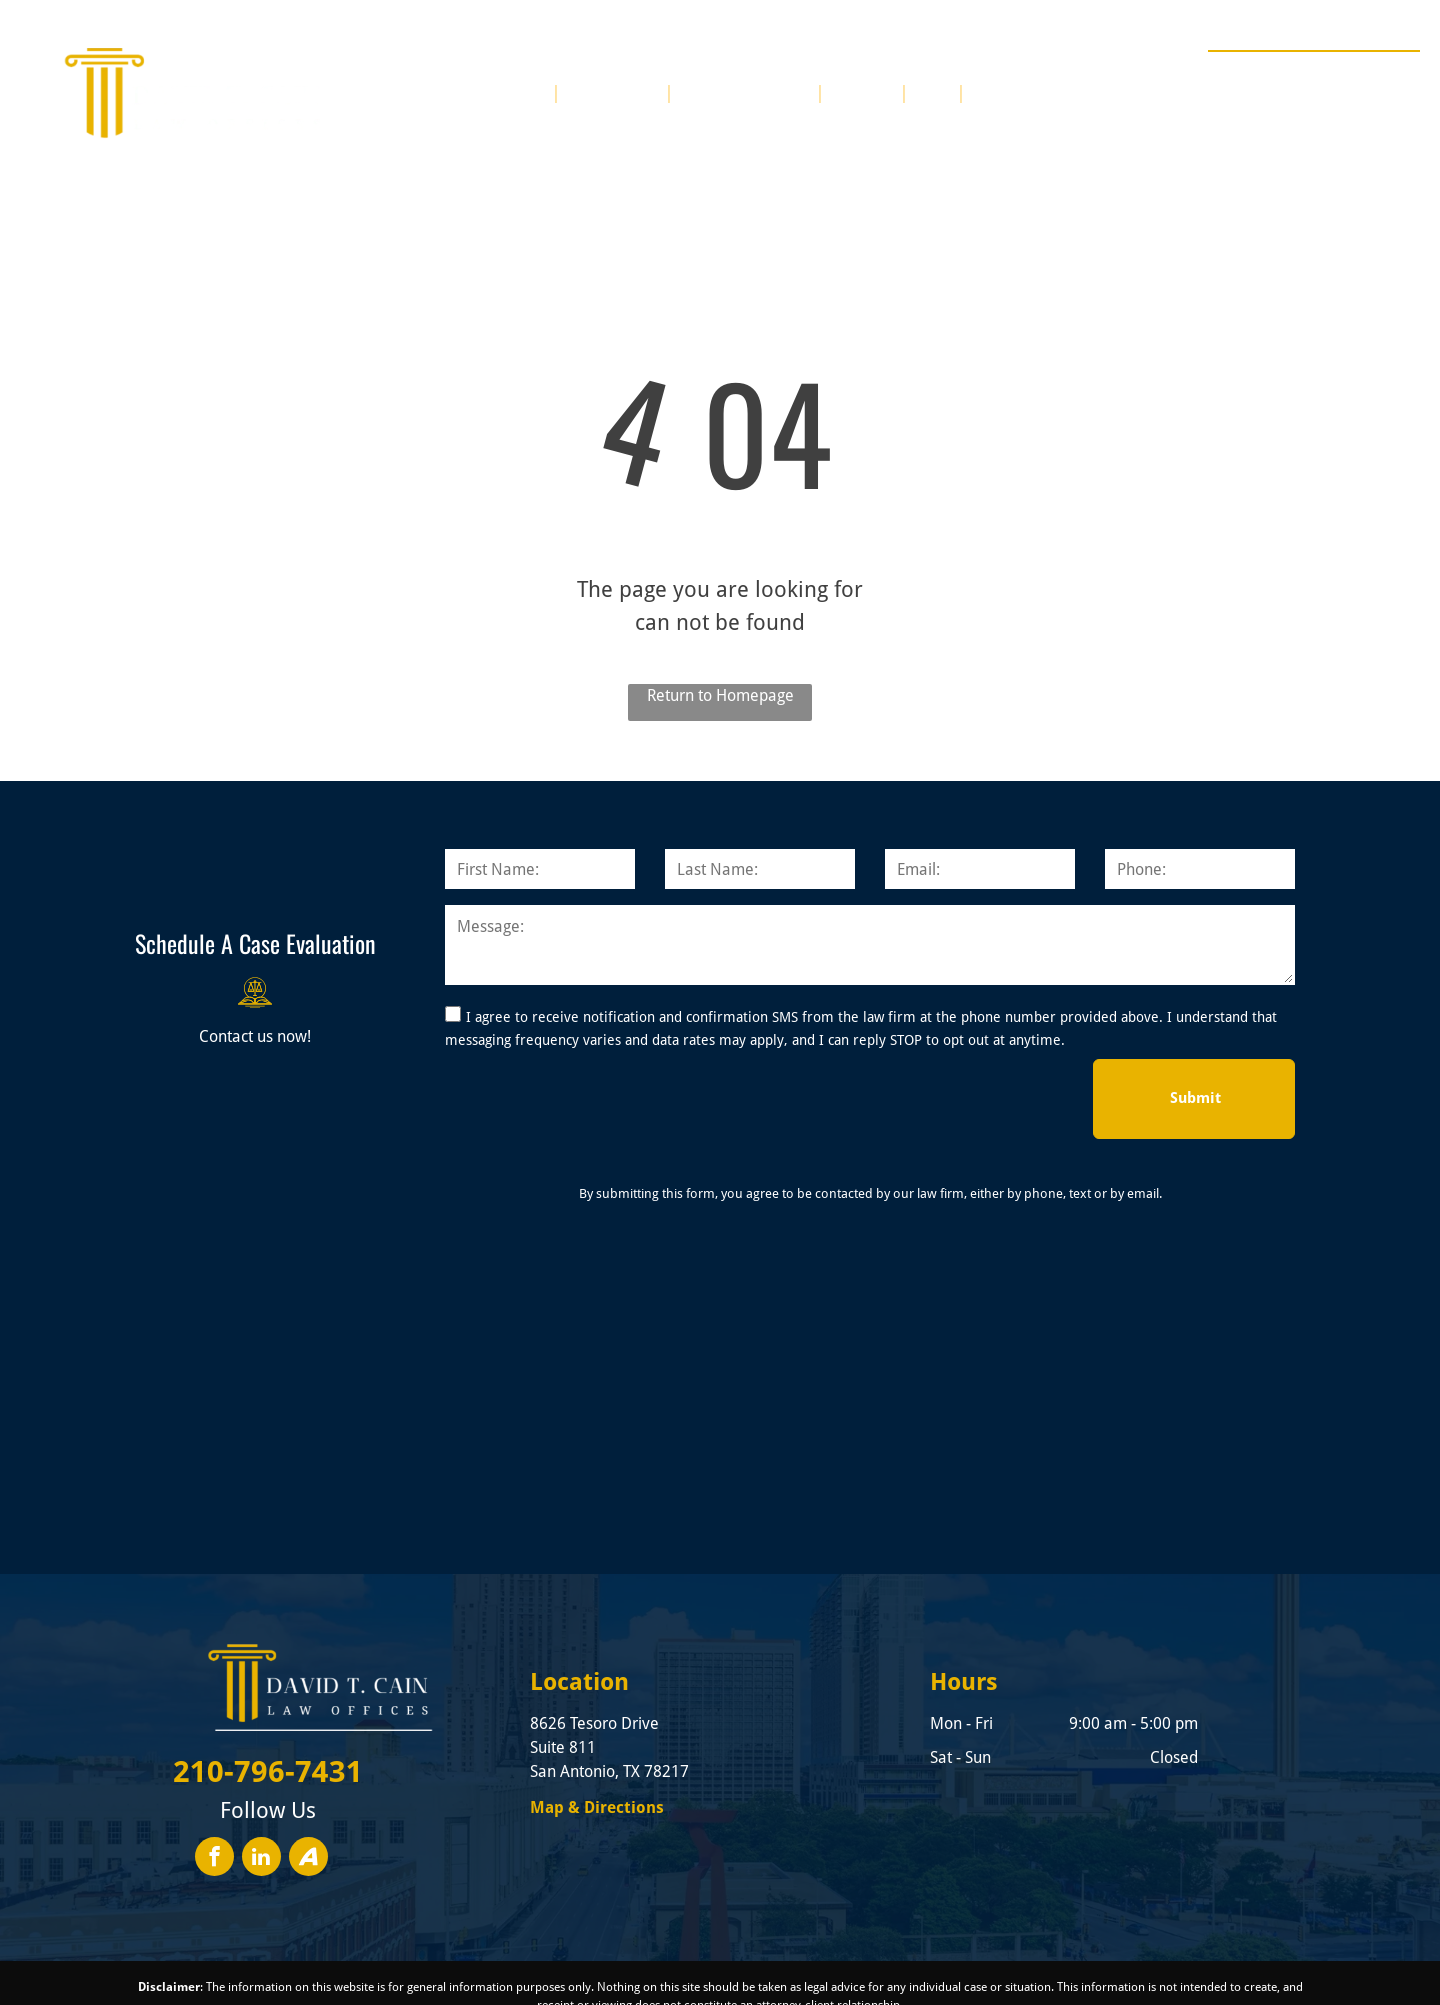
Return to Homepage (720, 695)
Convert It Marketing (922, 1969)
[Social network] (308, 1771)
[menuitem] (528, 92)
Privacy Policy (1067, 1969)
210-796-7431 (1347, 74)
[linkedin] (261, 1771)
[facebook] (214, 1771)
